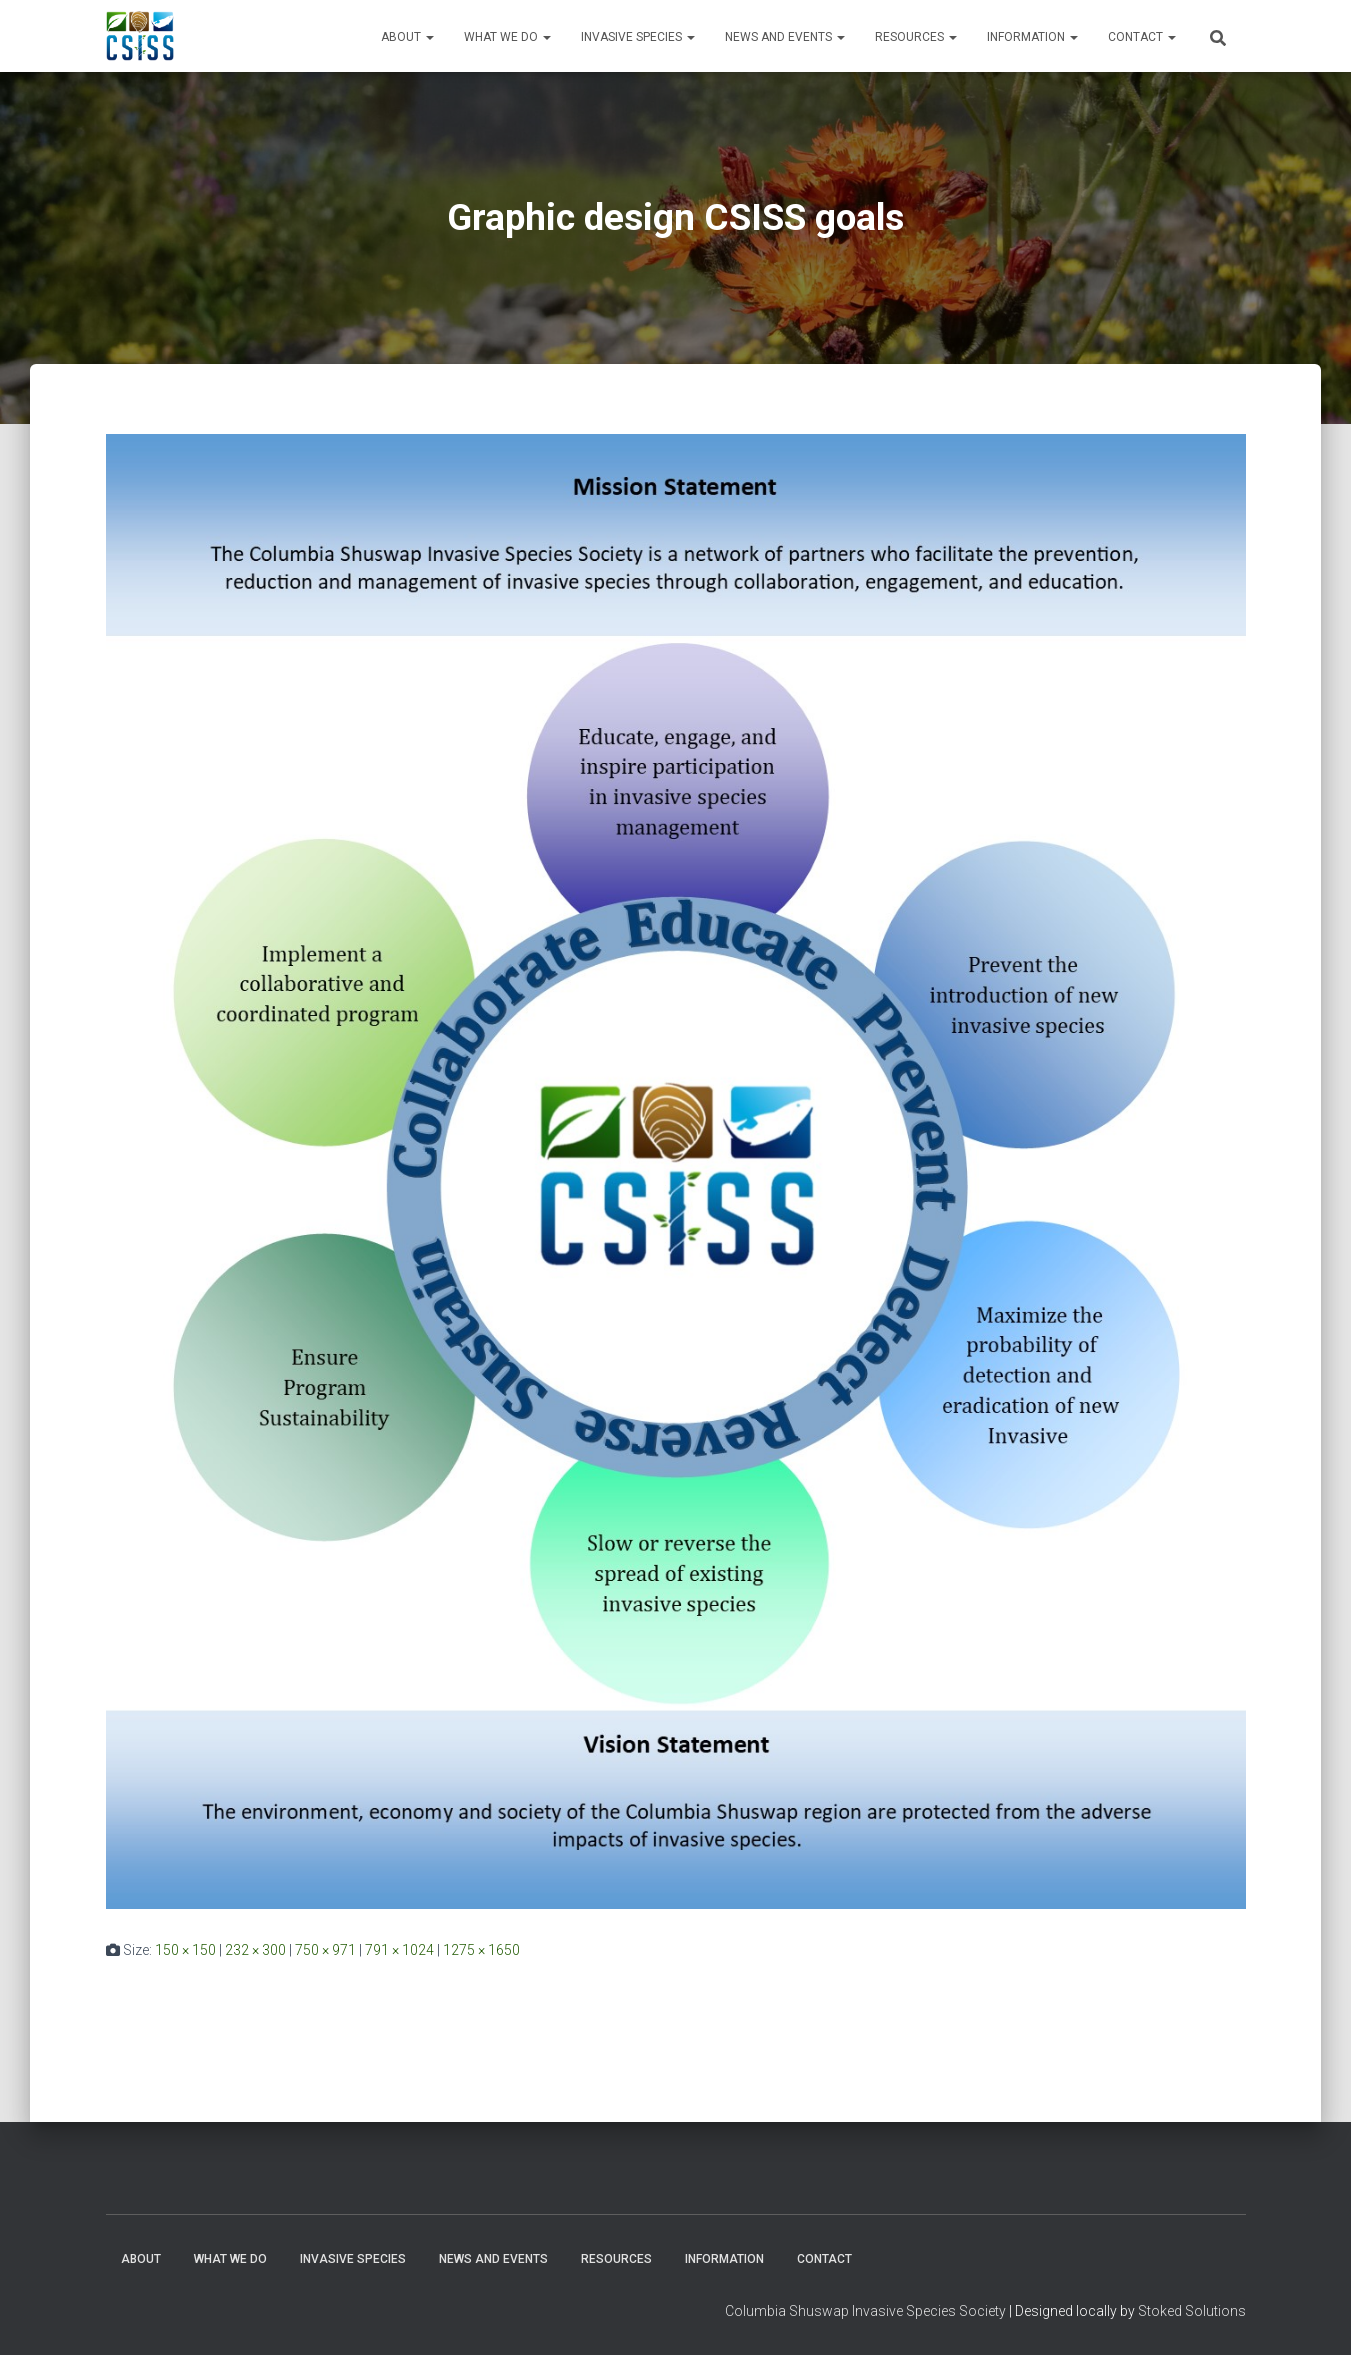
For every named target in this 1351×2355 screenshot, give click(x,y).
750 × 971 (325, 1950)
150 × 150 (185, 1950)
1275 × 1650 (481, 1950)
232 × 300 (255, 1950)
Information (1032, 37)
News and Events (785, 37)
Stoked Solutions (1192, 2311)
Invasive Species (638, 37)
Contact (1142, 37)
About (407, 37)
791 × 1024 (399, 1950)
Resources (916, 37)
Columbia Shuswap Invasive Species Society (865, 2311)
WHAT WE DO (507, 37)
